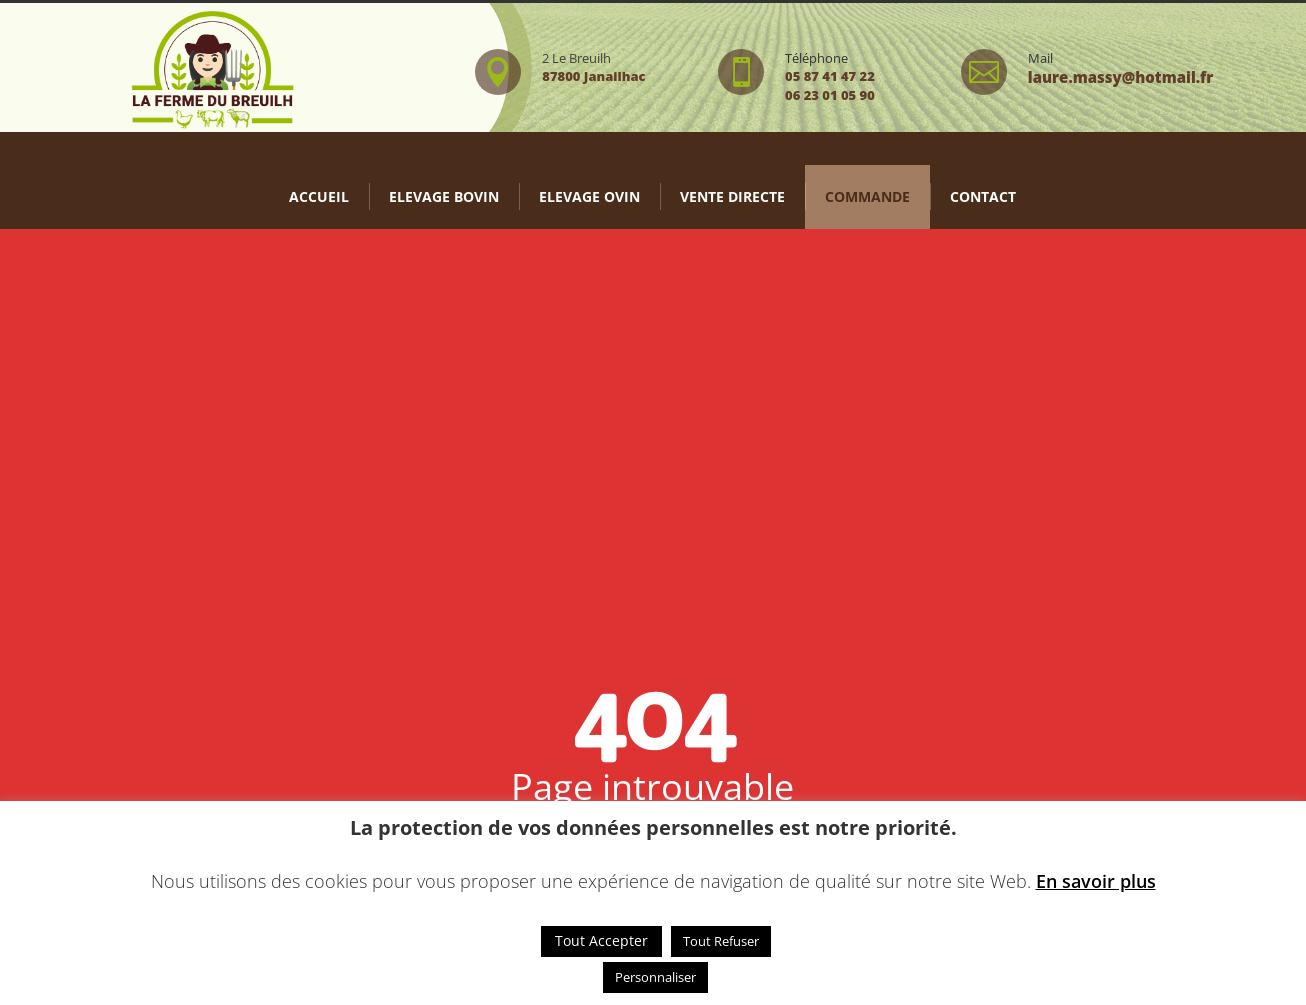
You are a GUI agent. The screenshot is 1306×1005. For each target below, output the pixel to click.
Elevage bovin (444, 196)
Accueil (319, 196)
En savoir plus (1096, 881)
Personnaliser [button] (655, 977)
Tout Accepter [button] (601, 940)
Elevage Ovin (589, 196)
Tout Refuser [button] (721, 941)
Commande (867, 196)
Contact (983, 196)
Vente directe (732, 196)
